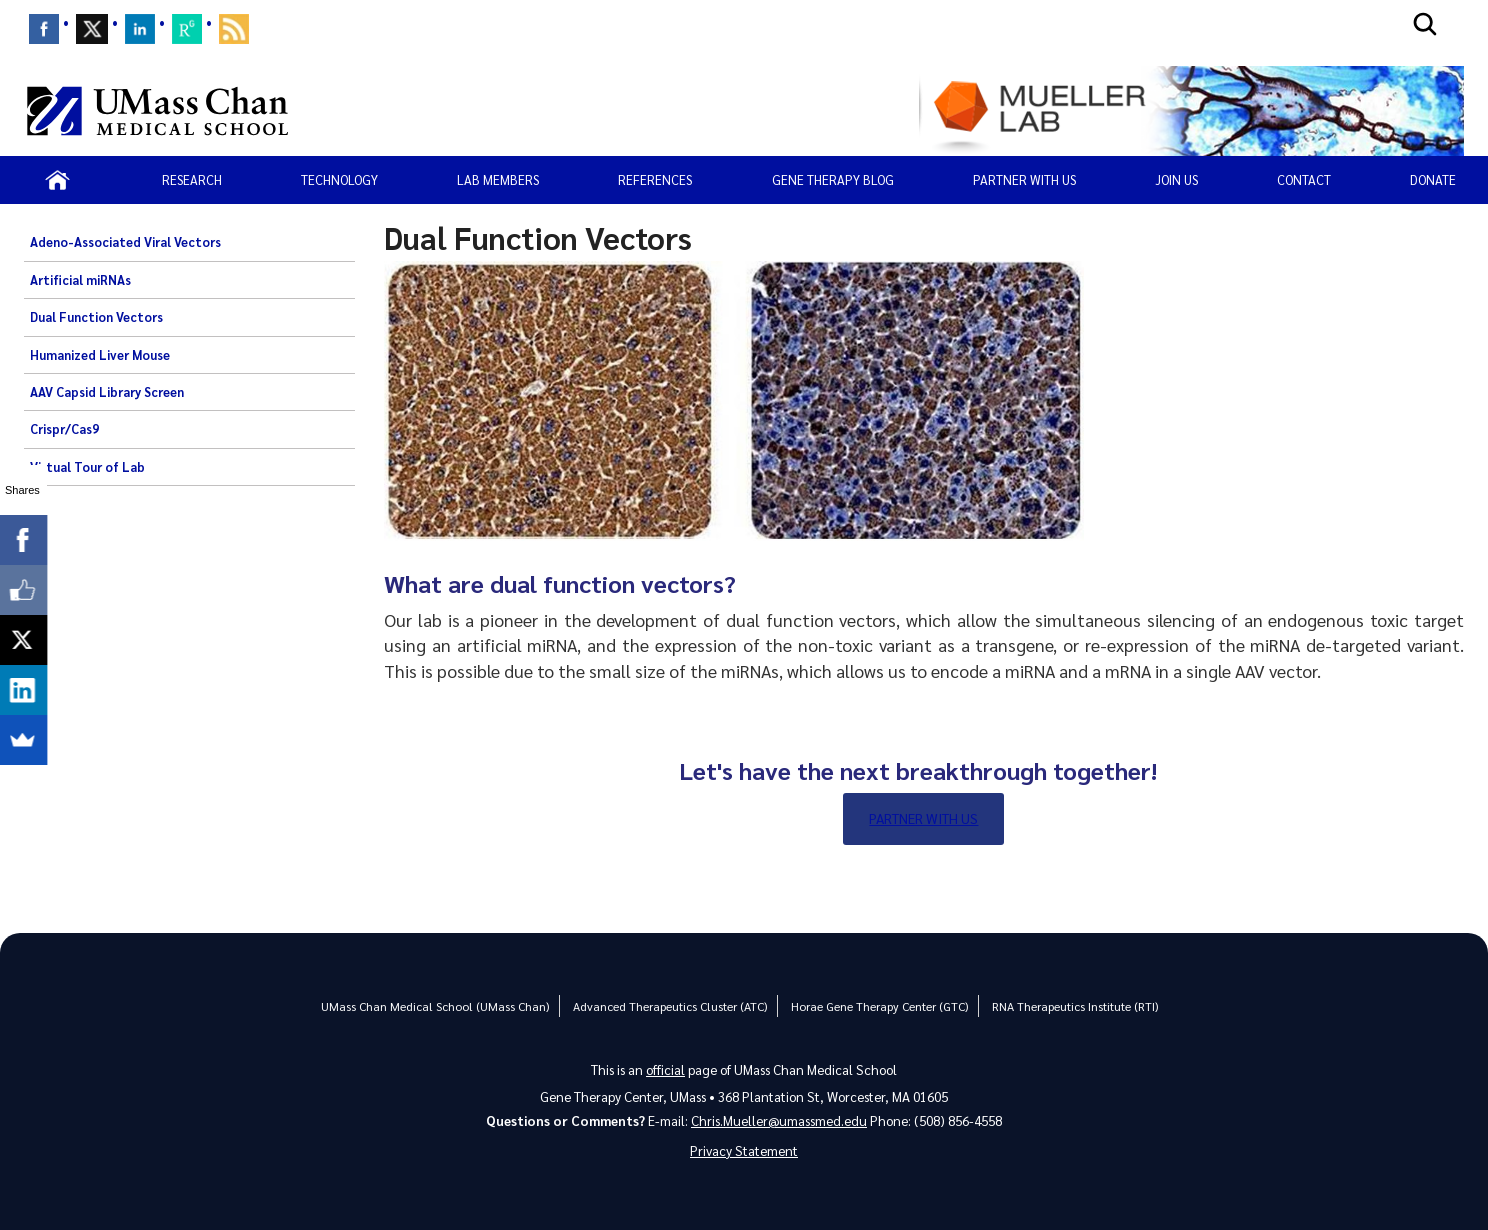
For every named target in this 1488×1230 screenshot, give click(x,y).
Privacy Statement (744, 1150)
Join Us (1176, 179)
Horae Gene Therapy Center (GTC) (879, 1006)
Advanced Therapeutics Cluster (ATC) (670, 1006)
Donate (1433, 179)
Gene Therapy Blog (833, 179)
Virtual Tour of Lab (87, 467)
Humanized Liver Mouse (100, 355)
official (665, 1069)
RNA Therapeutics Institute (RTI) (1075, 1006)
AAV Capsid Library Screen (107, 392)
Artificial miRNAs (80, 280)
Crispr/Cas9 (64, 429)
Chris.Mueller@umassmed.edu (779, 1120)
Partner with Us (923, 818)
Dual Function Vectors (96, 317)
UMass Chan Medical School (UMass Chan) (435, 1006)
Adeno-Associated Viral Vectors (125, 242)
